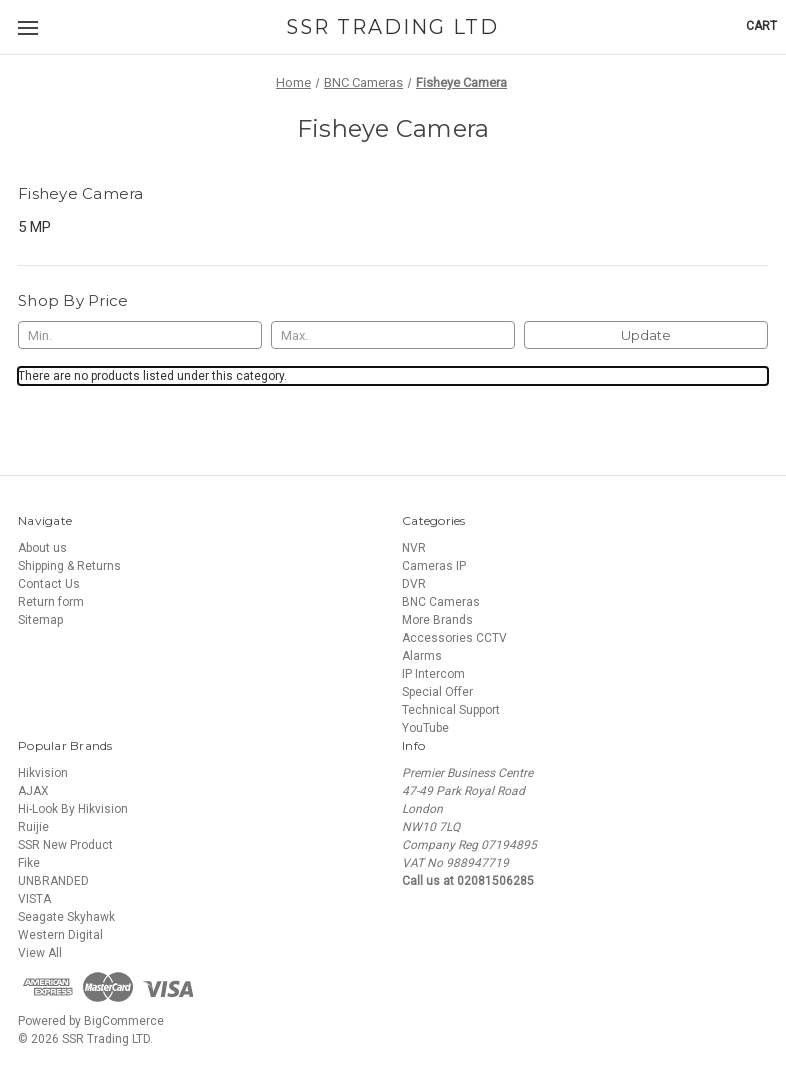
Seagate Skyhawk (66, 917)
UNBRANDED (53, 881)
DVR (414, 584)
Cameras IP (434, 566)
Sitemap (40, 620)
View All (40, 953)
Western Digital (60, 935)
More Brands (437, 620)
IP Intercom (433, 674)
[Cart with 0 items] (761, 26)
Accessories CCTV (454, 638)
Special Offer (437, 692)
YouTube (425, 728)
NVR (414, 548)
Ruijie (33, 827)
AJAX (33, 791)
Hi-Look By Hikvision (73, 809)
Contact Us (49, 584)
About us (42, 548)
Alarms (422, 656)
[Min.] (140, 335)
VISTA (34, 899)
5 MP (34, 227)
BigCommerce (124, 1021)
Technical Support (451, 710)
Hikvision (43, 773)
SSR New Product (65, 845)
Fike (29, 863)
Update (646, 335)
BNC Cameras (441, 602)
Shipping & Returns (69, 566)
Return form (51, 602)
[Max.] (393, 335)
